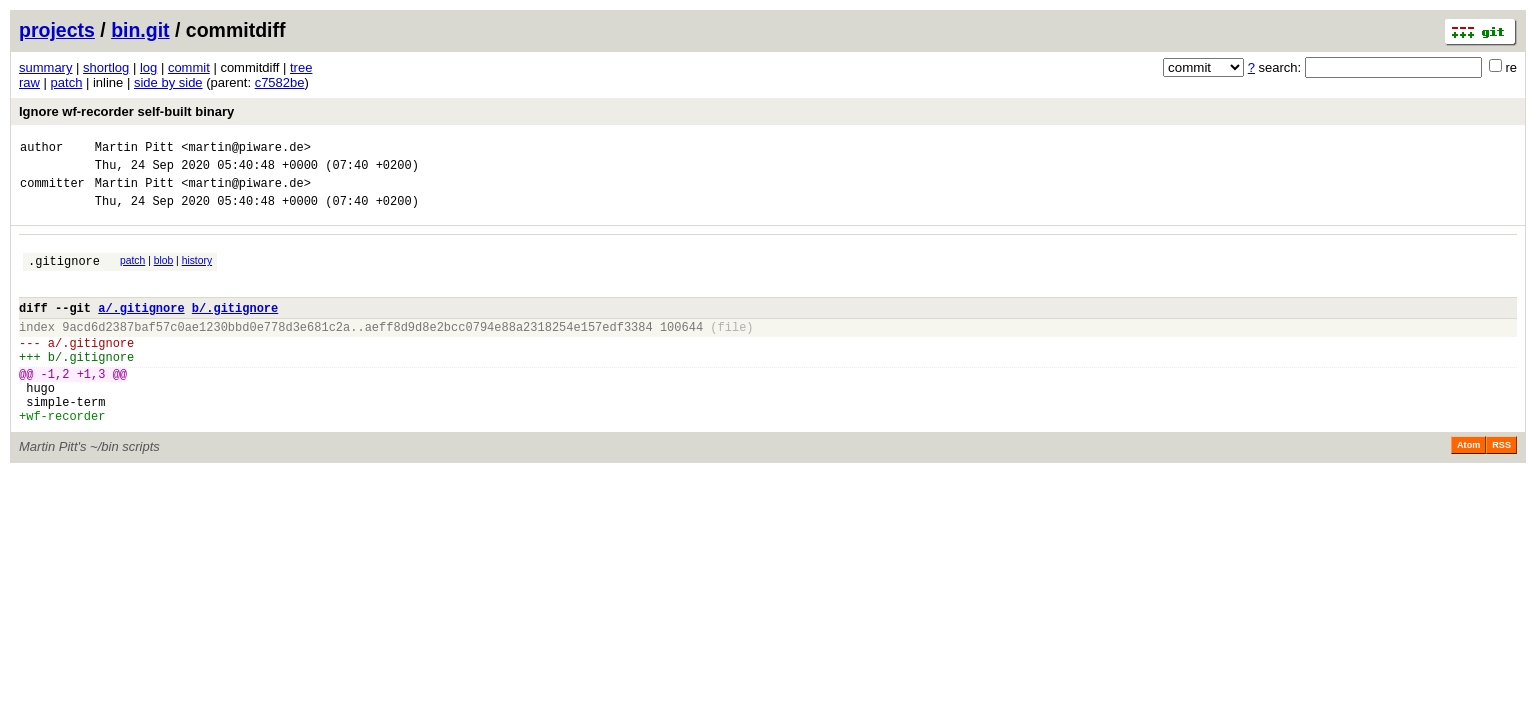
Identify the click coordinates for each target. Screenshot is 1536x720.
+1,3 (91, 406)
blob (164, 272)
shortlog (106, 67)
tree (301, 67)
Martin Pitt (134, 149)
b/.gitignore (235, 328)
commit (189, 67)
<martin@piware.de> (246, 149)
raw (29, 82)
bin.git (140, 30)
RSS (1501, 487)
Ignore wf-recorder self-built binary (126, 111)
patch (67, 82)
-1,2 (55, 406)
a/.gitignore (141, 328)
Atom (1468, 487)
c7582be (280, 82)
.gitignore (64, 275)
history (197, 272)
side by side (168, 82)
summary (45, 67)
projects (57, 30)
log (148, 67)
